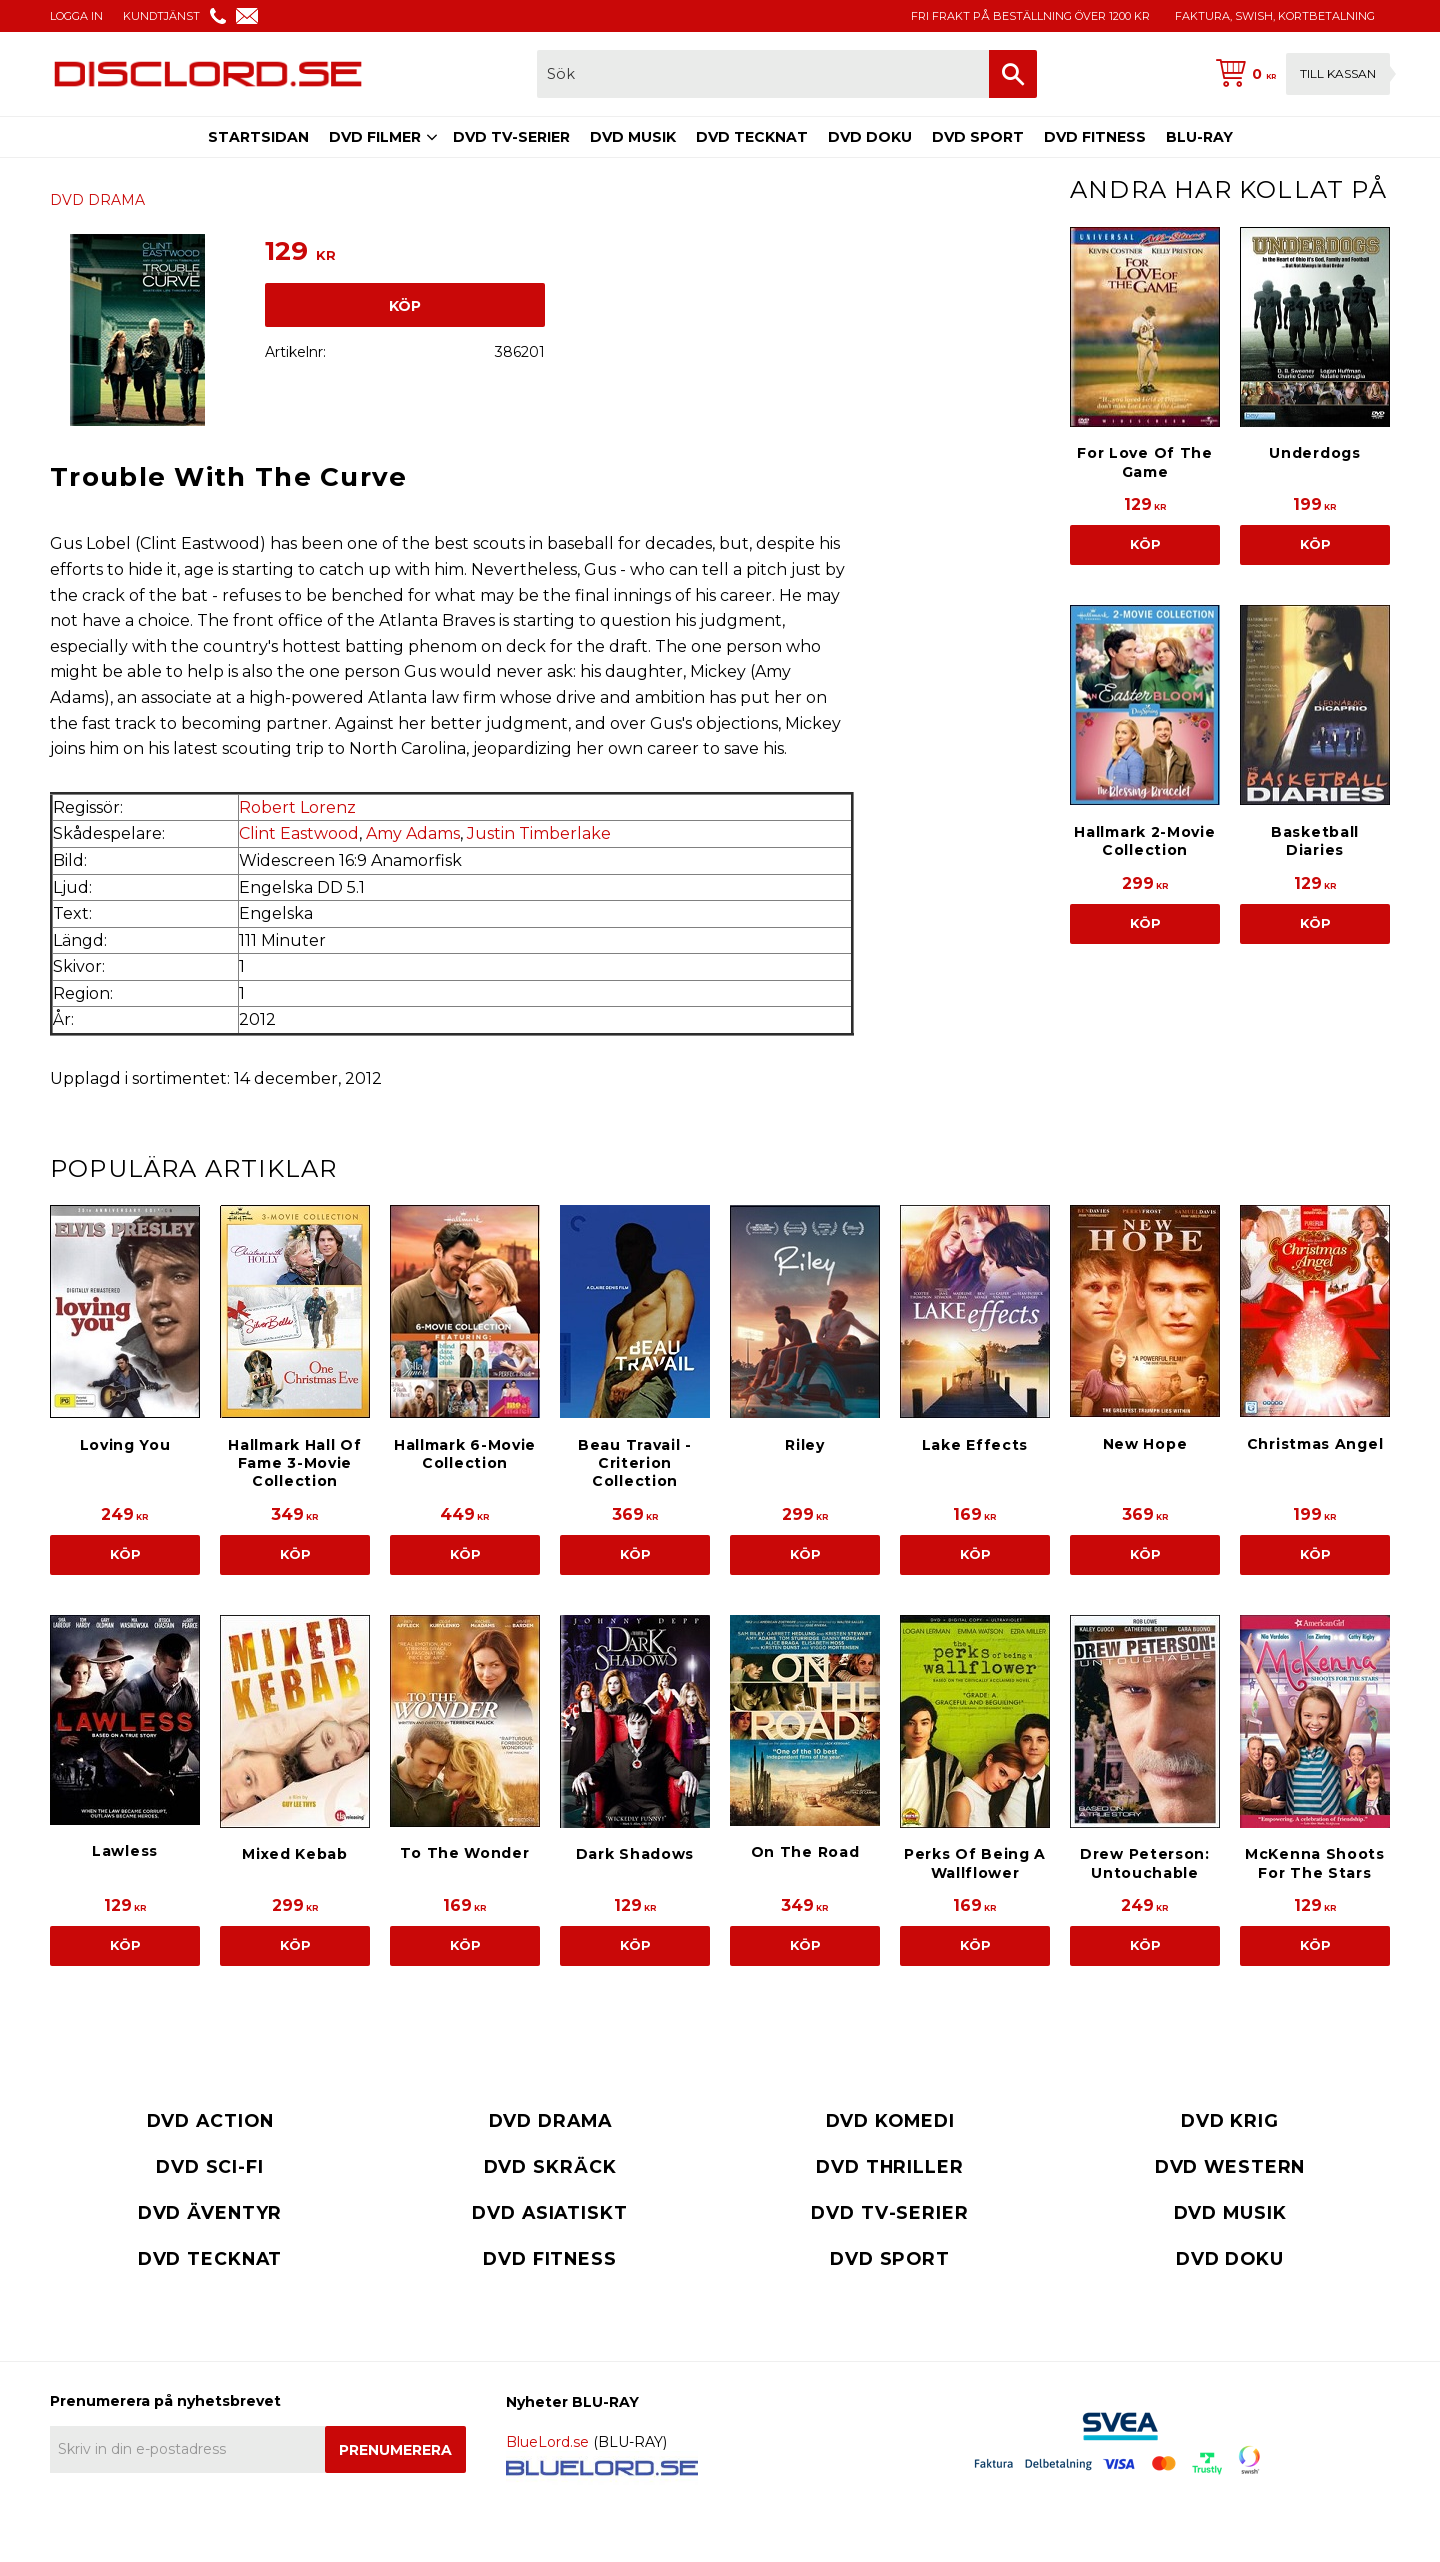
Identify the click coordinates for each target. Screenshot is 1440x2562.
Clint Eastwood (299, 833)
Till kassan (1338, 73)
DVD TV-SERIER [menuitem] (511, 137)
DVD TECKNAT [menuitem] (752, 137)
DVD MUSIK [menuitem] (633, 137)
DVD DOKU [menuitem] (870, 137)
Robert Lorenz (297, 807)
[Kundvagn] (1299, 74)
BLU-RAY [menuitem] (1199, 137)
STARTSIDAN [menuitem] (258, 137)
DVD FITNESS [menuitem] (1095, 137)
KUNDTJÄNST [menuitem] (161, 16)
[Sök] (1013, 74)
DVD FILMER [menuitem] (375, 137)
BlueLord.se (547, 2442)
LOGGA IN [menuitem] (76, 16)
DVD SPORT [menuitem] (978, 137)
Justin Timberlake (539, 833)
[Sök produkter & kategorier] (763, 74)
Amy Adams (413, 833)
